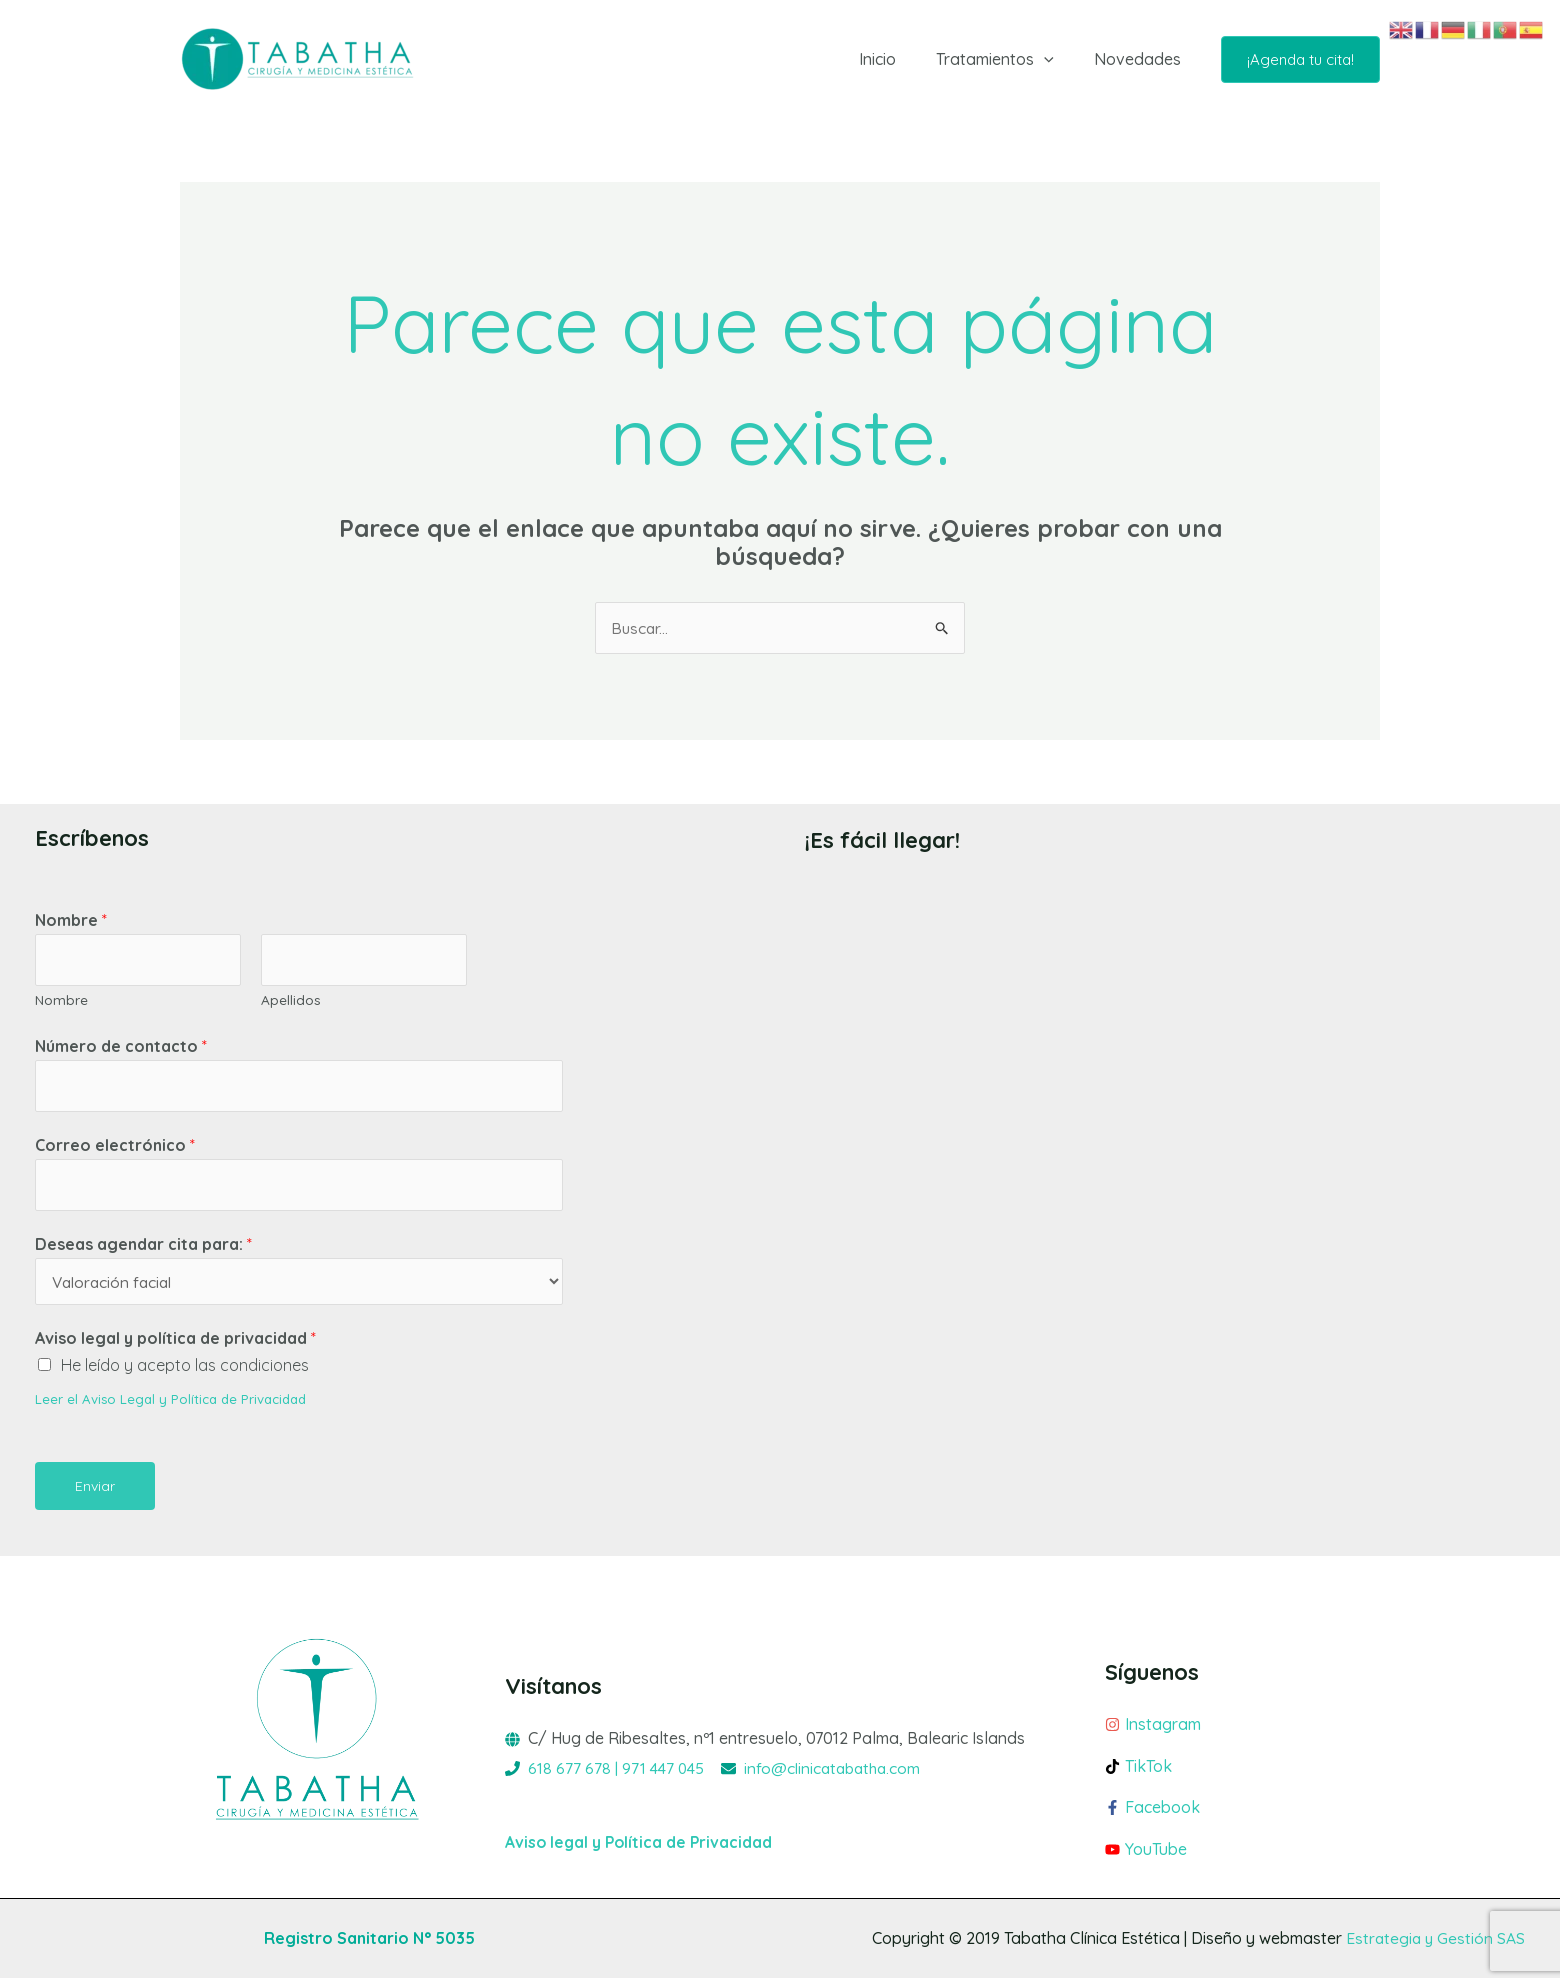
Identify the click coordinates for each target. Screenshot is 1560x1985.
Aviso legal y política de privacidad (175, 1344)
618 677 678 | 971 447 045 (618, 1774)
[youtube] (1242, 1856)
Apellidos (291, 1001)
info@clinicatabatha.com (839, 1774)
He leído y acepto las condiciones (185, 1372)
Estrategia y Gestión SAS (1434, 1945)
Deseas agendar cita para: (143, 1249)
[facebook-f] (1242, 1819)
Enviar (95, 1492)
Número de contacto (121, 1048)
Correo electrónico (115, 1149)
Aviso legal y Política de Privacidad (641, 1848)
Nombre (71, 921)
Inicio (897, 59)
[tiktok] (1242, 1777)
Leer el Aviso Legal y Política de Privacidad (174, 1404)
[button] (1056, 59)
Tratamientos (1007, 59)
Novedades (1141, 59)
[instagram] (1242, 1735)
